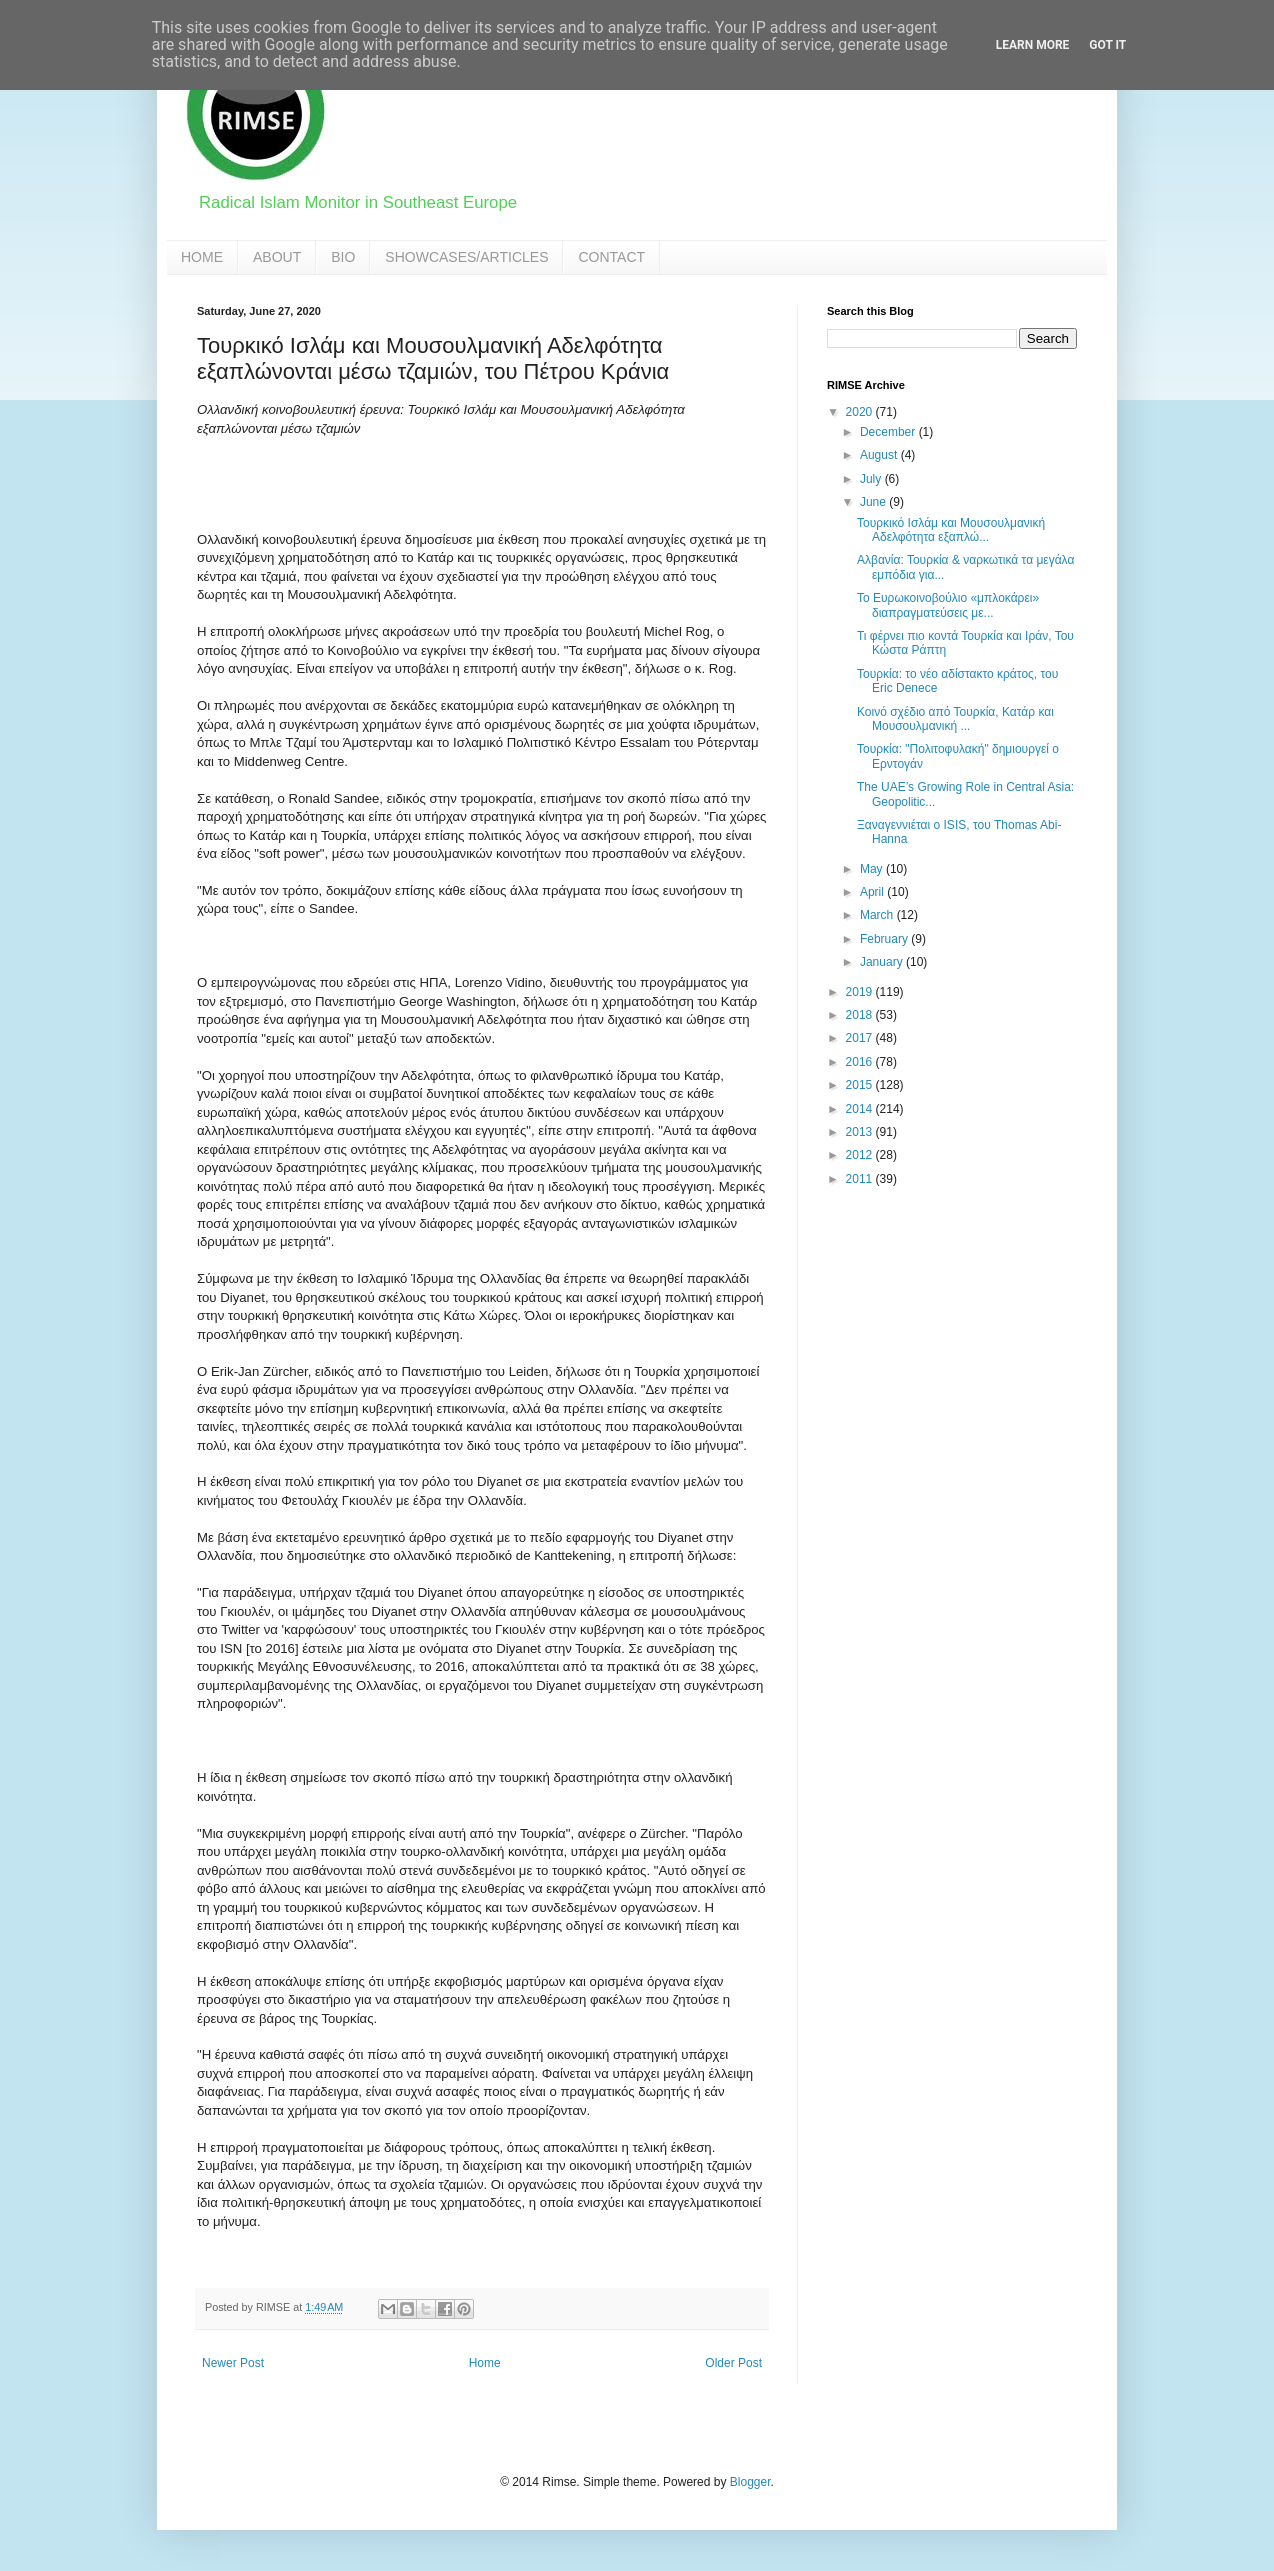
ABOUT (277, 257)
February (885, 939)
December (889, 432)
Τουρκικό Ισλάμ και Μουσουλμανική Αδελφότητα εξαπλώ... (951, 530)
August (880, 455)
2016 (861, 1062)
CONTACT (611, 257)
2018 (861, 1015)
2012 (861, 1155)
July (872, 479)
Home (485, 2363)
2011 (861, 1179)
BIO (343, 257)
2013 (861, 1132)
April (873, 892)
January (883, 962)
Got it (1107, 45)
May (873, 869)
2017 (861, 1038)
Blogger (750, 2482)
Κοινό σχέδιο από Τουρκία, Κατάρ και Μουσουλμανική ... (955, 719)
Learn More (1033, 45)
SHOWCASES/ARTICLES (466, 257)
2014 (861, 1109)
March (878, 915)
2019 (861, 992)
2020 (861, 412)
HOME (202, 257)
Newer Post (233, 2363)
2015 (861, 1085)
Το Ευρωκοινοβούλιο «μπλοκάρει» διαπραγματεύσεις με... (948, 605)
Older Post (733, 2363)
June (874, 502)
